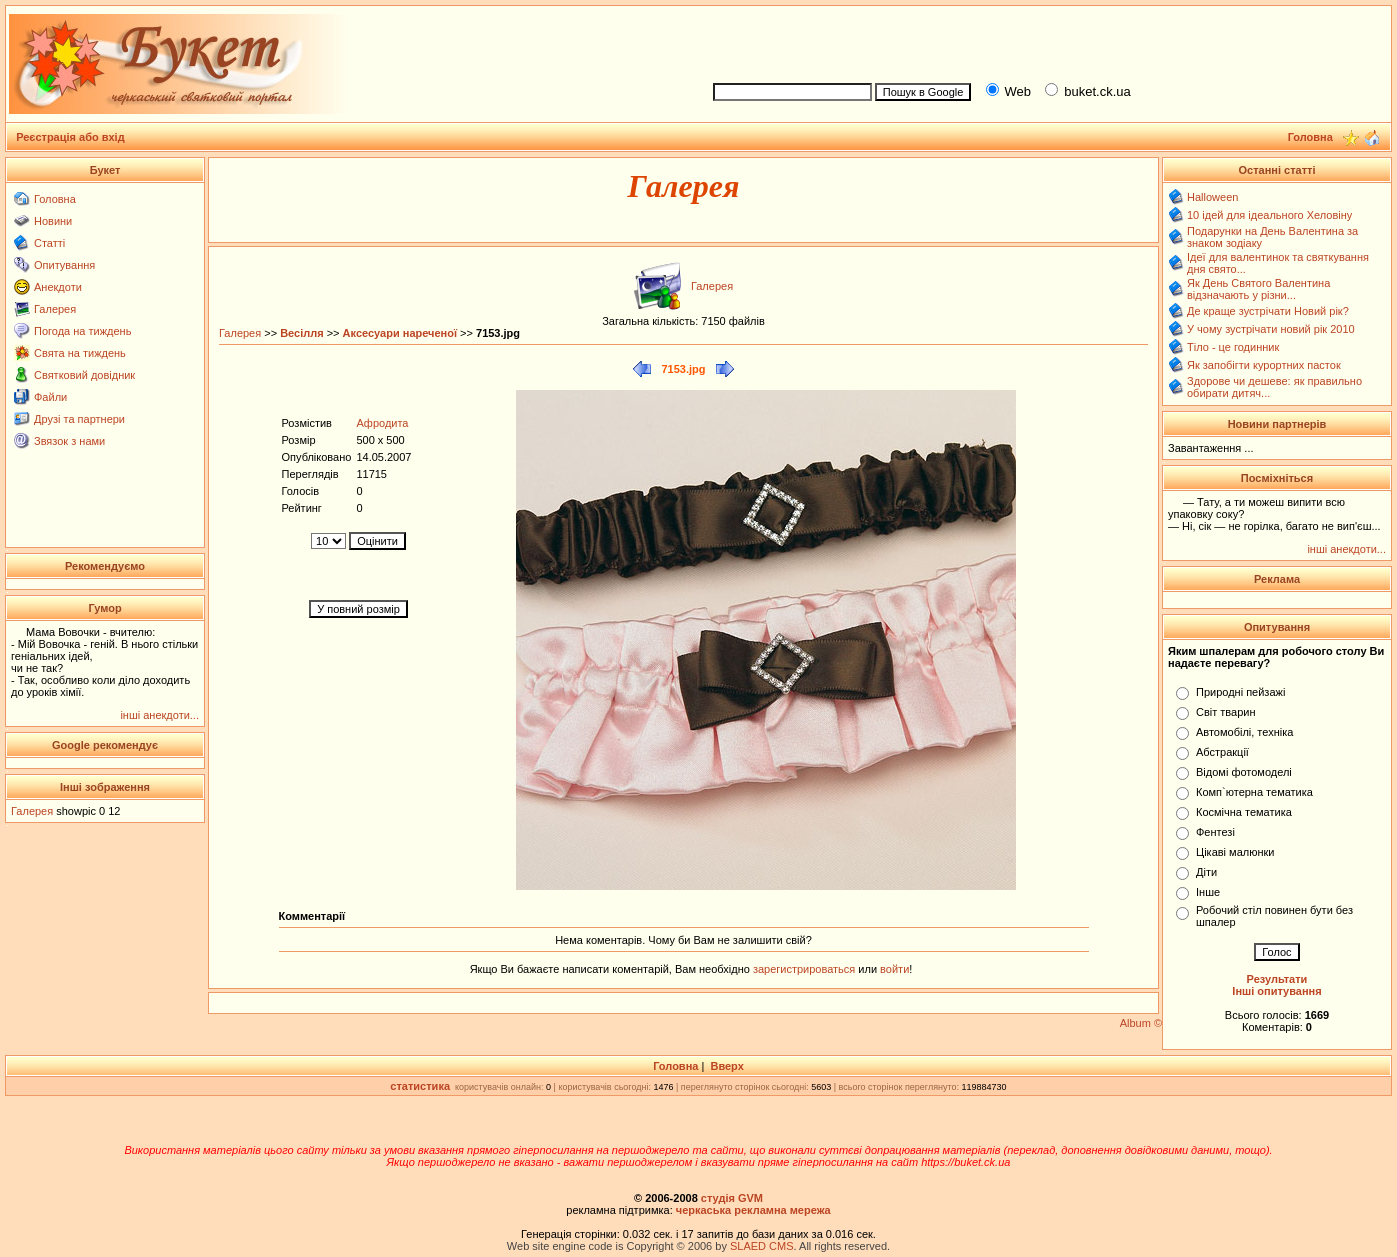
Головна (55, 199)
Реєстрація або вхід (70, 137)
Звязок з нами (69, 441)
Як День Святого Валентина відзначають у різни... (1258, 289)
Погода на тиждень (82, 331)
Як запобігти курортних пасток (1264, 365)
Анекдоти (58, 287)
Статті (49, 243)
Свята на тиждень (80, 353)
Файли (50, 397)
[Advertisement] (1043, 41)
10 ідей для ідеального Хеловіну (1269, 215)
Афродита (382, 423)
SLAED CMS (762, 1246)
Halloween (1212, 197)
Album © (1141, 1023)
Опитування (64, 265)
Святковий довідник (84, 375)
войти (893, 969)
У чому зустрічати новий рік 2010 (1271, 329)
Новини (53, 221)
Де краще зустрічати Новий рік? (1268, 311)
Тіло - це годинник (1233, 347)
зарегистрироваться (805, 969)
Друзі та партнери (79, 419)
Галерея (55, 309)
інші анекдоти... (159, 715)
